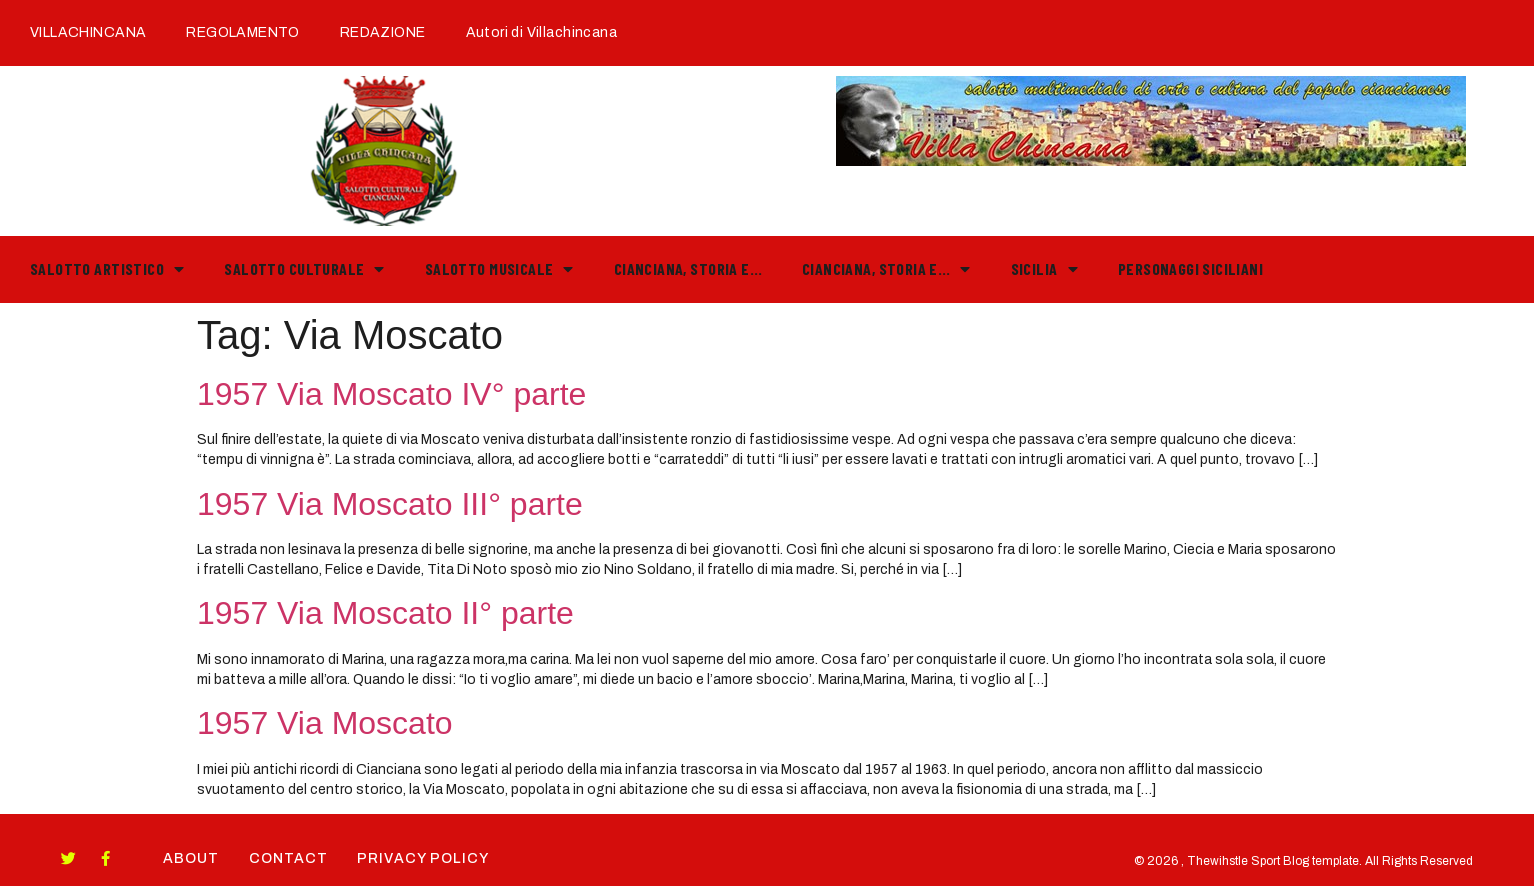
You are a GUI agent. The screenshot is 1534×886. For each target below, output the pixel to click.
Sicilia (1044, 269)
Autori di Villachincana (541, 32)
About (191, 858)
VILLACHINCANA (88, 32)
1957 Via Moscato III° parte (390, 504)
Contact (288, 858)
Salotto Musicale (499, 269)
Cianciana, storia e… (688, 268)
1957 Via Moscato (325, 723)
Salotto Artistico (107, 269)
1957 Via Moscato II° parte (385, 613)
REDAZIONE (383, 32)
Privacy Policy (424, 858)
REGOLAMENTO (243, 32)
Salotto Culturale (304, 269)
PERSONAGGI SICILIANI (1190, 268)
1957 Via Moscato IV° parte (391, 394)
